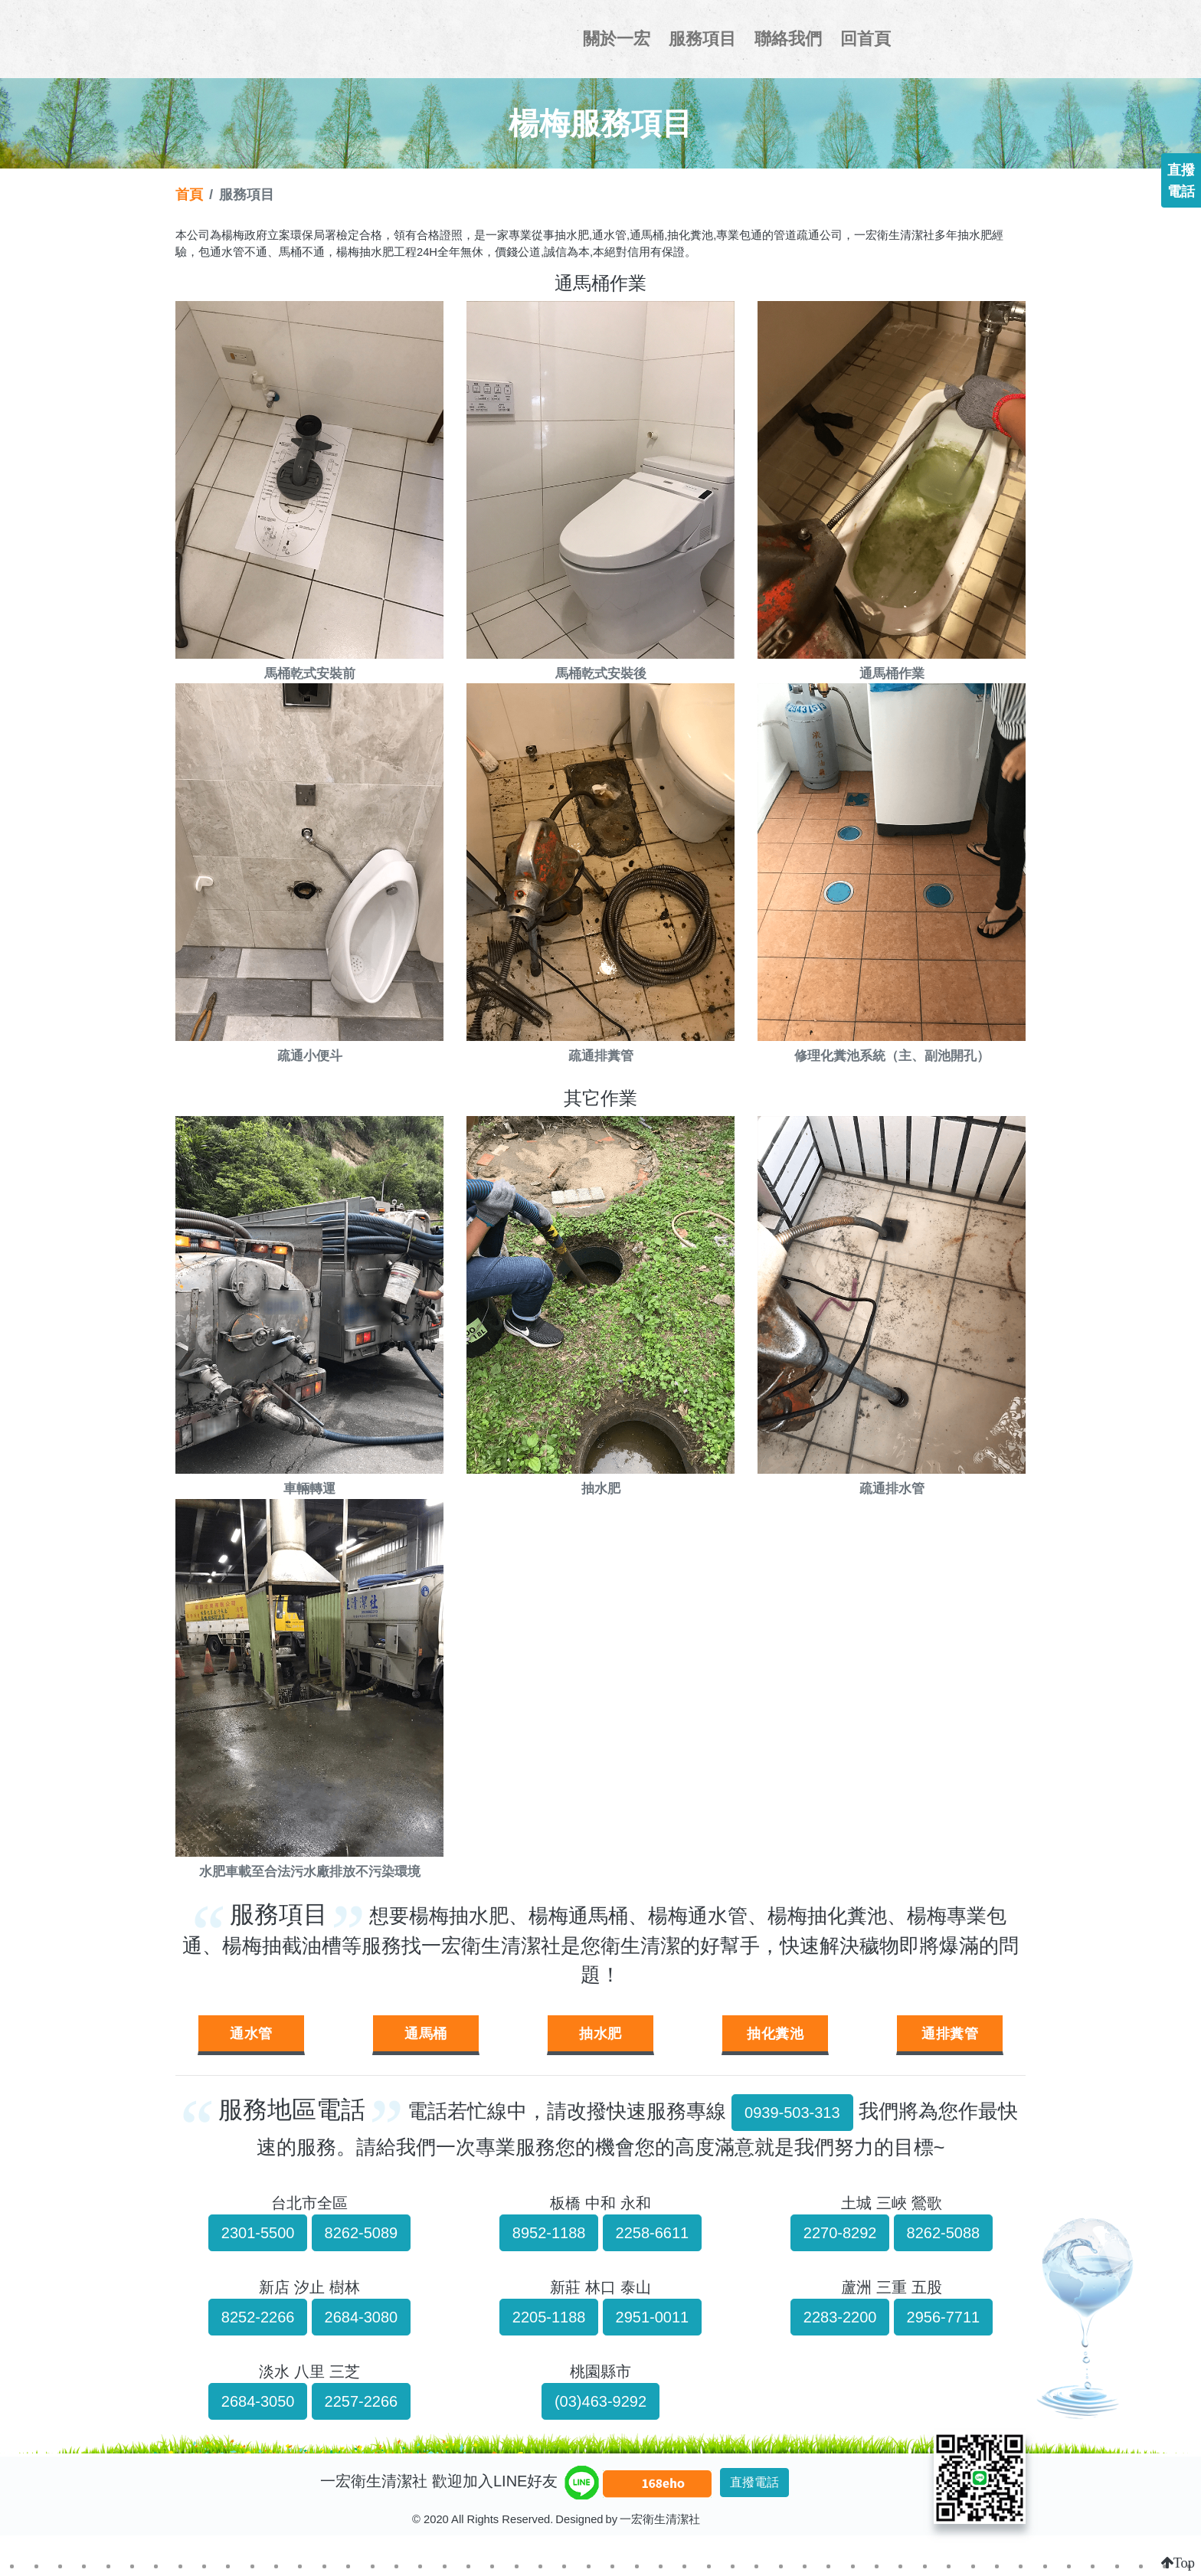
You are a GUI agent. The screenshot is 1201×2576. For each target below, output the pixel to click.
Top (1184, 2562)
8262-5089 (361, 2232)
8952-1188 (549, 2232)
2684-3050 (258, 2401)
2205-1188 (549, 2317)
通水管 (251, 2033)
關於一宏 (616, 38)
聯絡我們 (788, 38)
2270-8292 (840, 2232)
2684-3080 (361, 2317)
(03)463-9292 (600, 2401)
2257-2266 (361, 2401)
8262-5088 (943, 2232)
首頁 (189, 194)
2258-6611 (652, 2232)
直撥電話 (754, 2482)
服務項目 (702, 38)
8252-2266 (258, 2317)
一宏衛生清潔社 (305, 39)
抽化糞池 (775, 2033)
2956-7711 (943, 2317)
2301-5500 (258, 2232)
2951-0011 (652, 2317)
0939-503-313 (792, 2112)
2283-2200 (840, 2317)
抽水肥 (600, 2033)
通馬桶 (425, 2033)
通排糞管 (949, 2033)
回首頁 (865, 38)
